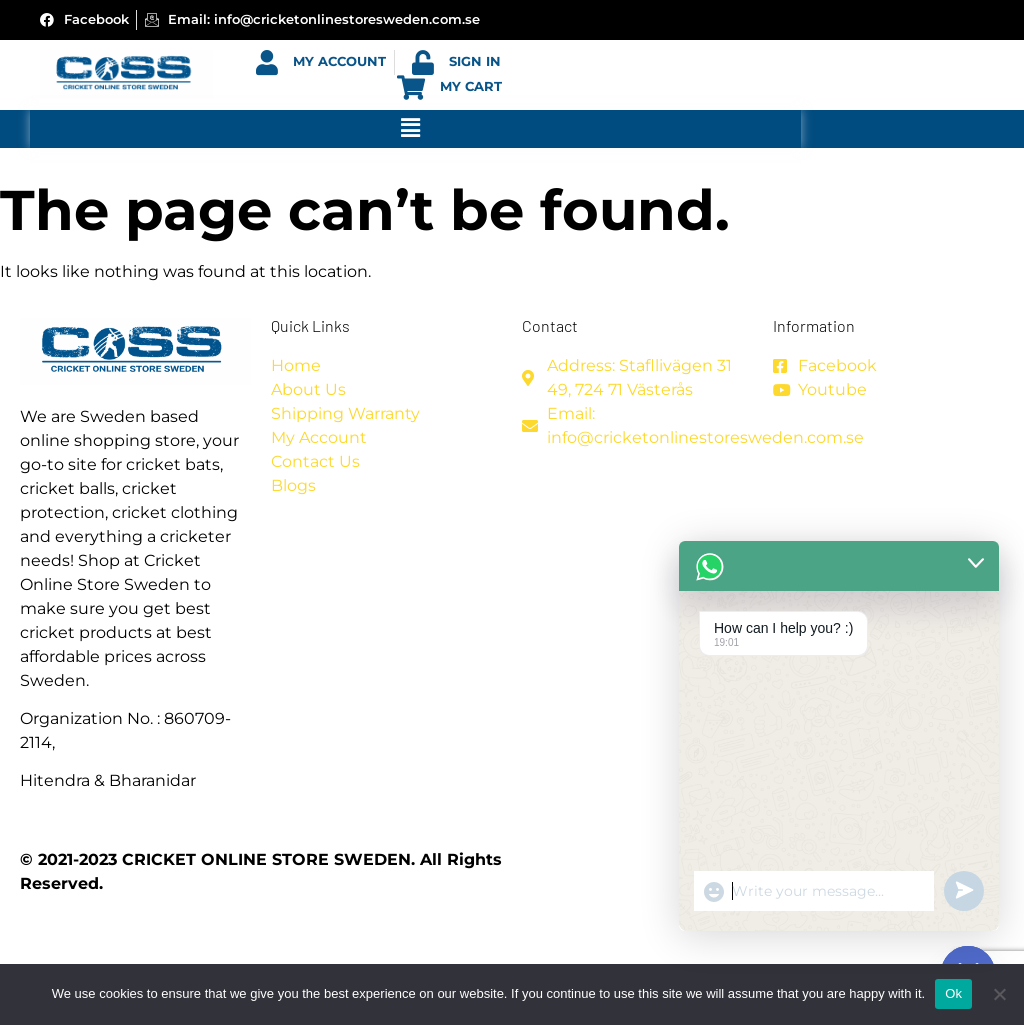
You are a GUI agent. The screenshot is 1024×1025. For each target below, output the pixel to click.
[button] (410, 129)
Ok (953, 993)
